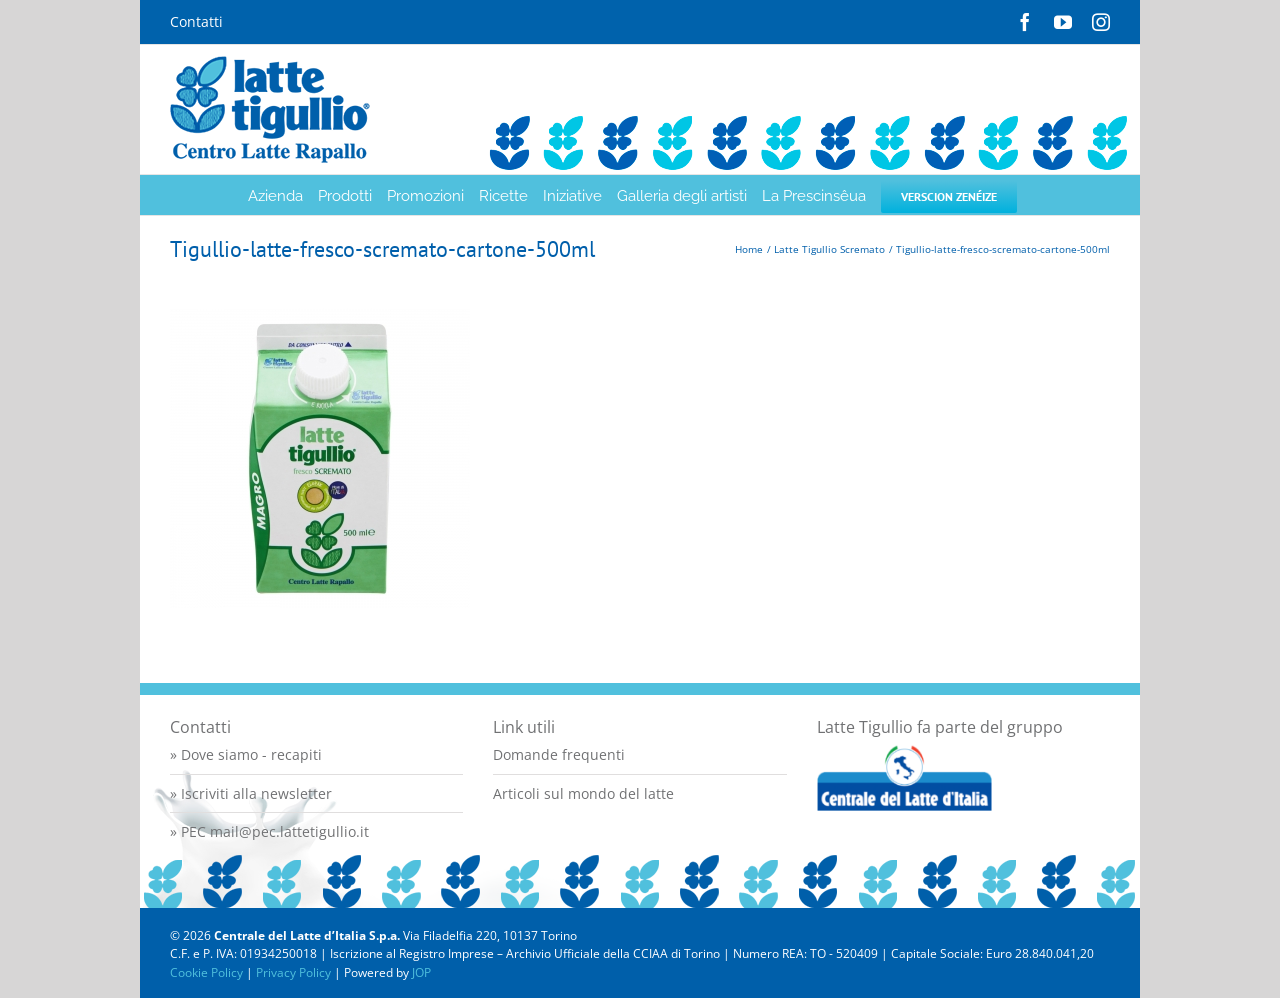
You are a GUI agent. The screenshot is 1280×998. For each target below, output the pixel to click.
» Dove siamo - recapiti (246, 754)
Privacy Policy (293, 972)
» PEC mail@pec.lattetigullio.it (269, 831)
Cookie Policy (206, 972)
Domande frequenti (559, 754)
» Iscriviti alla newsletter (251, 793)
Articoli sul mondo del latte (583, 793)
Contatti (196, 21)
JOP (421, 972)
